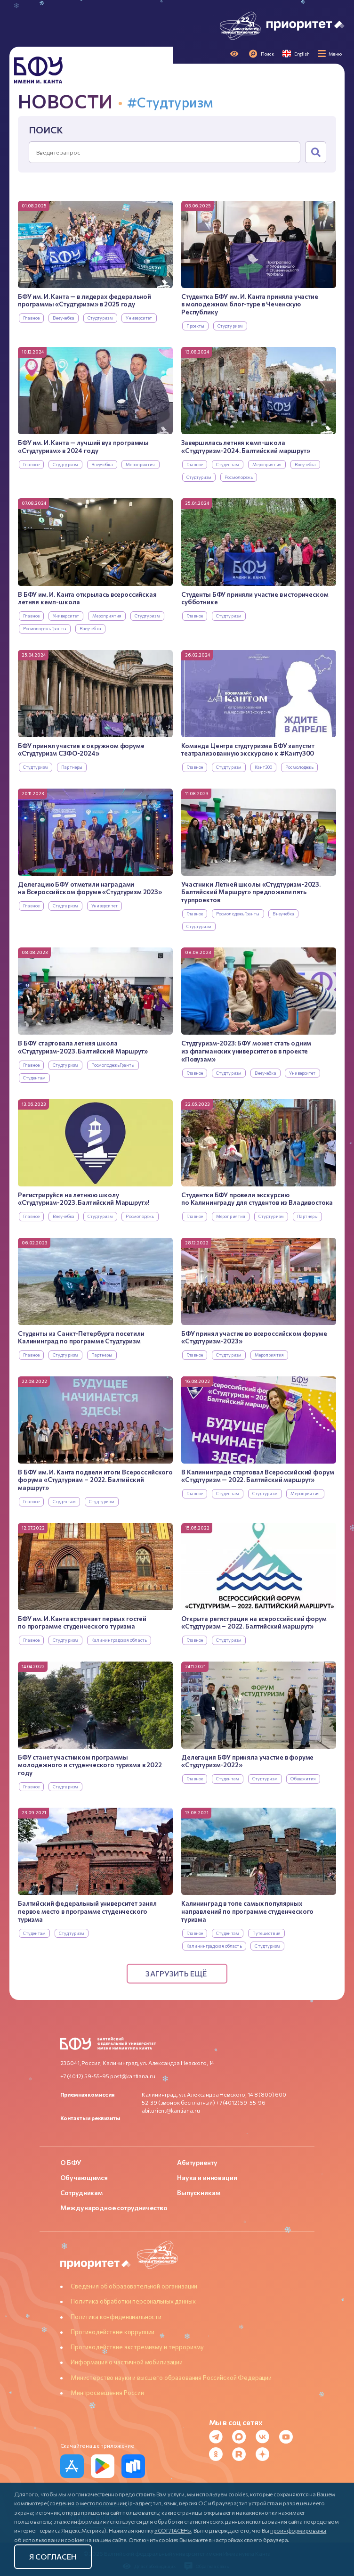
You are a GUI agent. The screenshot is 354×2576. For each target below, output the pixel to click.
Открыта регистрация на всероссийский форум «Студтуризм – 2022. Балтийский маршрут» (254, 1622)
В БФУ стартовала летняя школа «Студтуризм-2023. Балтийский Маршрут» (82, 1047)
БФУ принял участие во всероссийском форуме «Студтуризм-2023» (254, 1337)
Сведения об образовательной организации (134, 2286)
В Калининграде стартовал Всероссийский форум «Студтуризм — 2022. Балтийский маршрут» (257, 1476)
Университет (139, 318)
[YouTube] (289, 2437)
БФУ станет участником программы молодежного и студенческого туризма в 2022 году (90, 1765)
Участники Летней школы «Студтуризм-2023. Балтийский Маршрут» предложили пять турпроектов (251, 892)
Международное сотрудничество (114, 2208)
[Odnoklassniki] (219, 2454)
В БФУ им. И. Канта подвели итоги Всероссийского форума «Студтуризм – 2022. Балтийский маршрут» (95, 1479)
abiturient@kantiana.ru (171, 2110)
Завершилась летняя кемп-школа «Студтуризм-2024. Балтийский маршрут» (245, 446)
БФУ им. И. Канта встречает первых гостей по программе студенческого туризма (82, 1622)
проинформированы (298, 2530)
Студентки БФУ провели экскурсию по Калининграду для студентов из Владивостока (257, 1199)
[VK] (265, 2437)
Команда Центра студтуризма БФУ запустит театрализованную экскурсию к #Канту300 (247, 749)
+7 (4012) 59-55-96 (241, 2102)
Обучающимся (84, 2177)
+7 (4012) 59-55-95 (84, 2076)
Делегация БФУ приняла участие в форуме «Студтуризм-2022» (247, 1761)
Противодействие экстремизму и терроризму (137, 2347)
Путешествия (266, 1933)
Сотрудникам (81, 2193)
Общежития (303, 1778)
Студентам (227, 464)
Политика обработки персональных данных (133, 2301)
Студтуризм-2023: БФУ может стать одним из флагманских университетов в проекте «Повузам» (246, 1050)
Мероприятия (140, 464)
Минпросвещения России (107, 2392)
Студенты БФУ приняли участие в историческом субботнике (255, 598)
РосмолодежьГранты (45, 628)
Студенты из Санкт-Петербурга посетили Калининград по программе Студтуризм (81, 1337)
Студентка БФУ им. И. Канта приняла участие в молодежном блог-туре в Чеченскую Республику (249, 304)
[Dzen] (265, 2454)
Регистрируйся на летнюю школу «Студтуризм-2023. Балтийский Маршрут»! (83, 1199)
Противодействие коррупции (112, 2332)
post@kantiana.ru (132, 2076)
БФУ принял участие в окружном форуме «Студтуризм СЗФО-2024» (81, 749)
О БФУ (70, 2162)
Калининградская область (119, 1640)
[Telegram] (219, 2437)
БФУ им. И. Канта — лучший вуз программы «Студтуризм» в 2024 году (83, 446)
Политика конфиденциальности (116, 2317)
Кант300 (264, 767)
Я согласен (53, 2556)
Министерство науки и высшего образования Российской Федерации (171, 2377)
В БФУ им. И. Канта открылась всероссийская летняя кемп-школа (87, 598)
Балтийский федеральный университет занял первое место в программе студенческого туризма (87, 1911)
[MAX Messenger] (242, 2437)
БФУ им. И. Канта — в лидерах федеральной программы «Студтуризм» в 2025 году (84, 300)
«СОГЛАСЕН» (173, 2530)
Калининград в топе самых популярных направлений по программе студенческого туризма (247, 1911)
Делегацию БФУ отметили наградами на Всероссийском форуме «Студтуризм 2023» (90, 888)
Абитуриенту (197, 2162)
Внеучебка (63, 318)
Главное (31, 318)
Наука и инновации (207, 2177)
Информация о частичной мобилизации (127, 2362)
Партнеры (71, 767)
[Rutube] (242, 2454)
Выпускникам (198, 2193)
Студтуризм (100, 318)
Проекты (195, 326)
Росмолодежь (239, 477)
